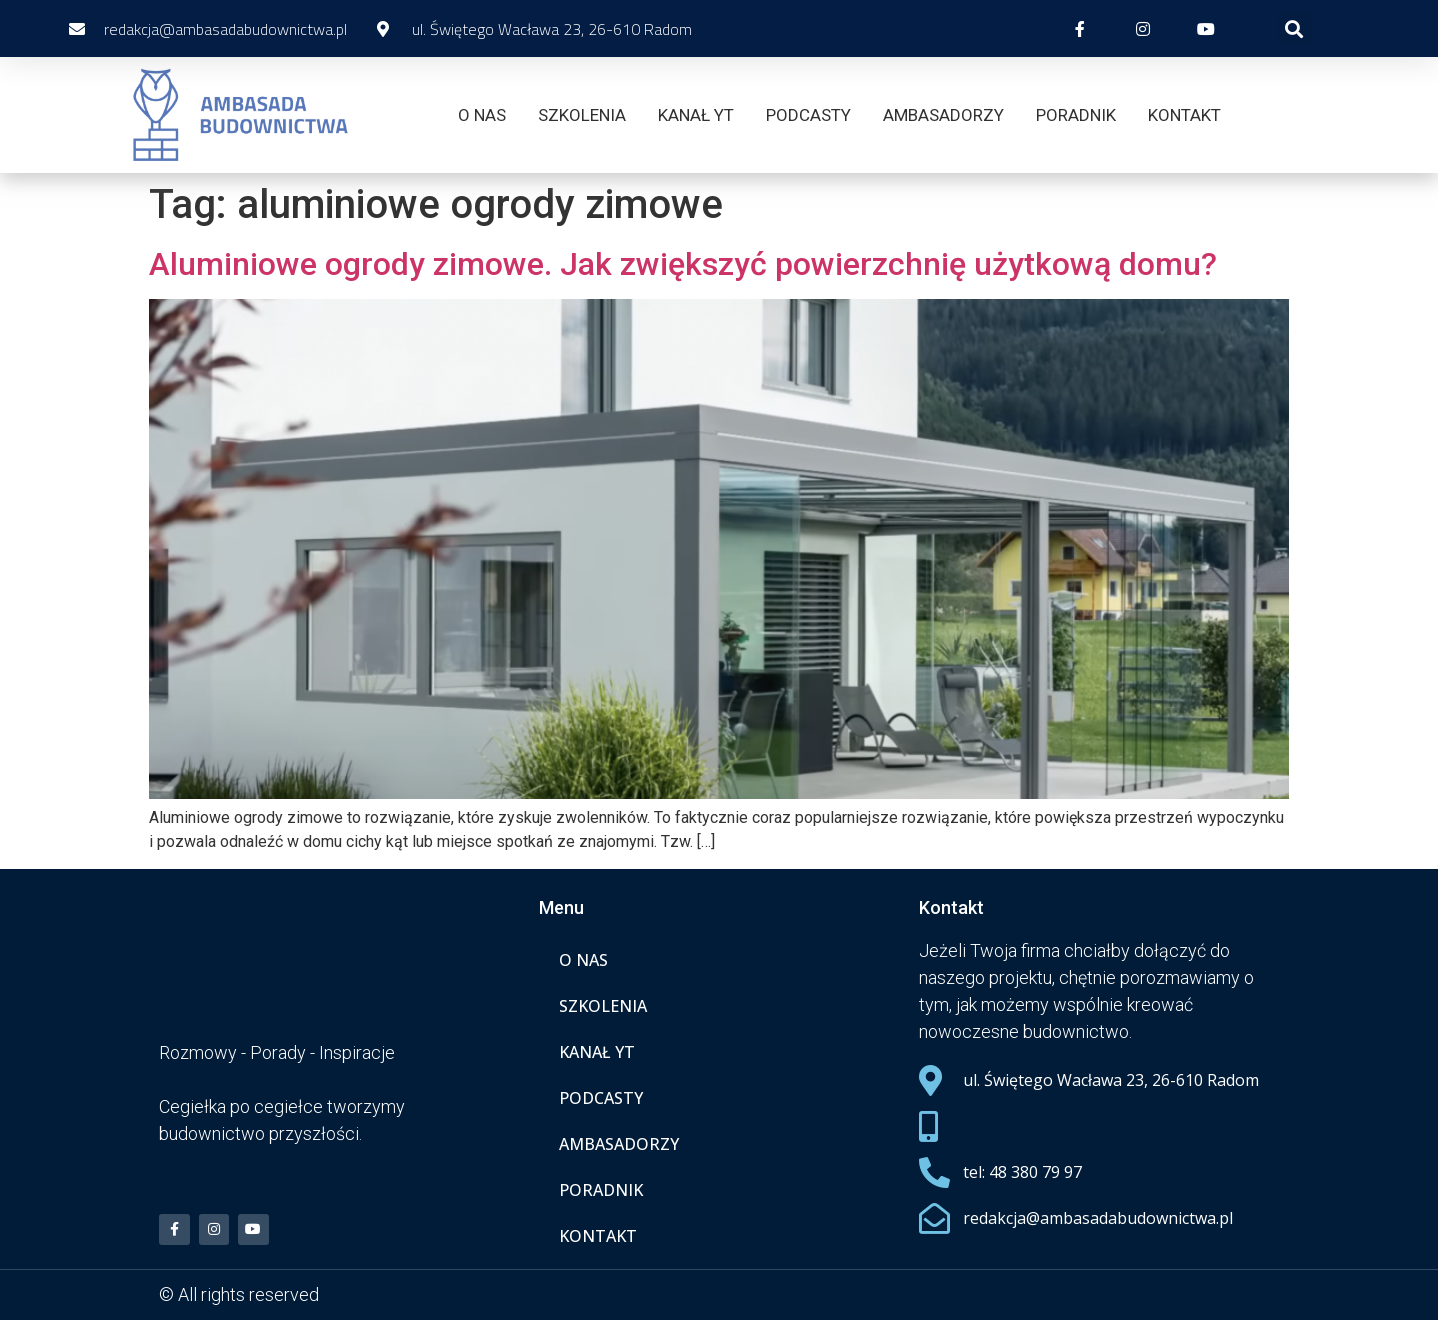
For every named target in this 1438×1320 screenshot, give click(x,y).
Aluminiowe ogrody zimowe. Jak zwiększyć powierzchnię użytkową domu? (683, 264)
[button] (1294, 28)
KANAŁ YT (696, 115)
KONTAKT (1184, 115)
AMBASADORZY (943, 115)
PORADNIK (1076, 115)
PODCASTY (808, 115)
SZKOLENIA (582, 115)
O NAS (482, 115)
